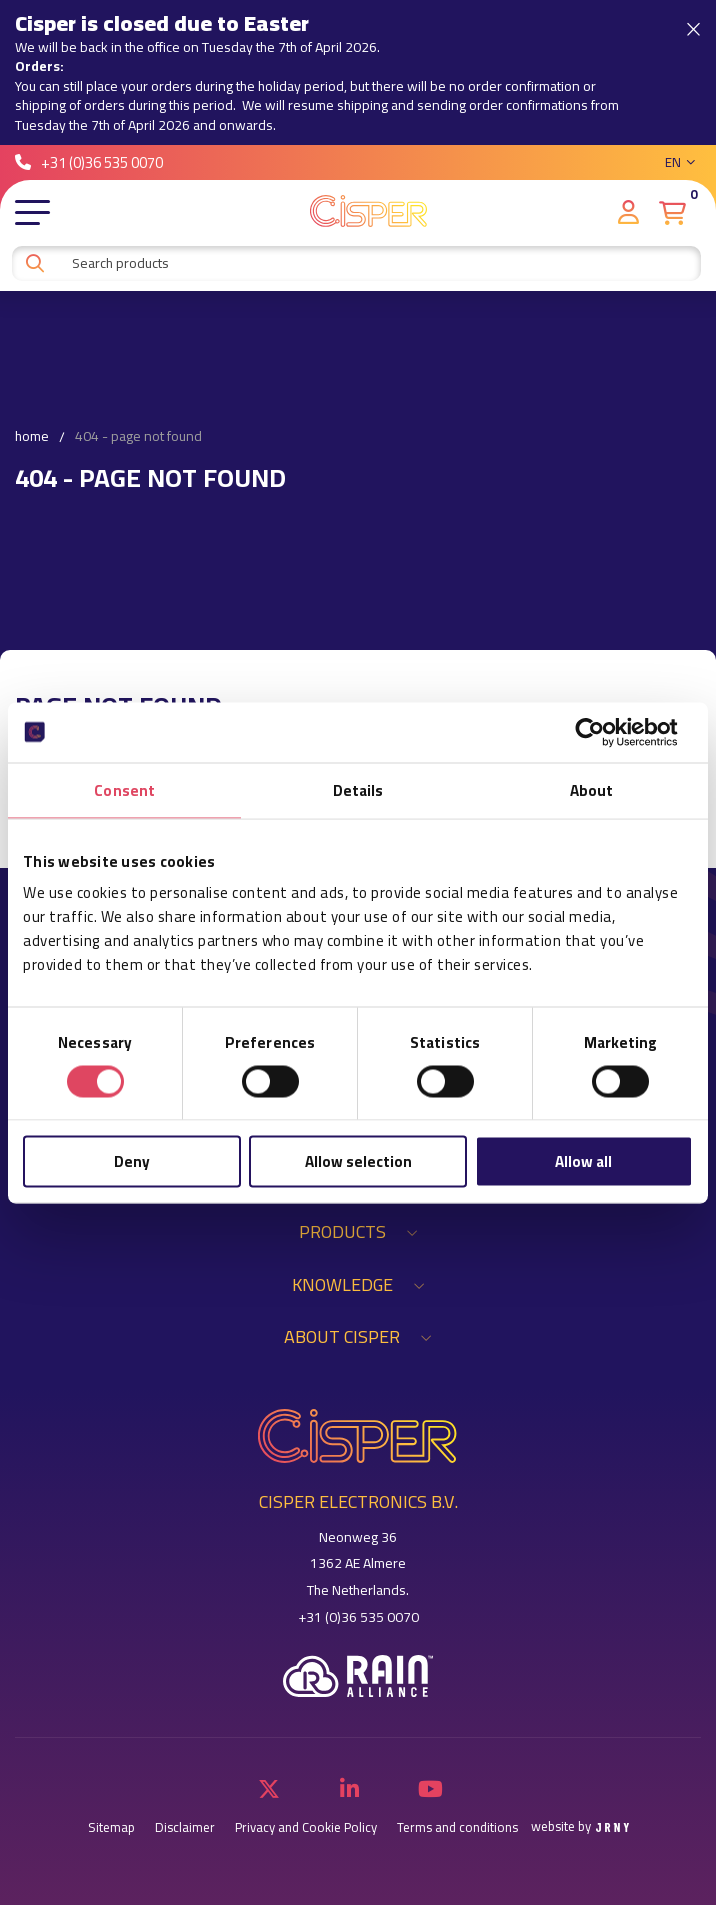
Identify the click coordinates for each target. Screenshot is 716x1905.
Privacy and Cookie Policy (306, 1827)
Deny (132, 1161)
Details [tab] (358, 789)
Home (32, 437)
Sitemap (111, 1827)
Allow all (583, 1161)
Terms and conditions (457, 1827)
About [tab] (592, 789)
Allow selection (358, 1161)
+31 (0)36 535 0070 (89, 162)
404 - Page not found (138, 437)
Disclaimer (185, 1827)
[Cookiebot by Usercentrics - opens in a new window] (605, 732)
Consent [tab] (124, 789)
